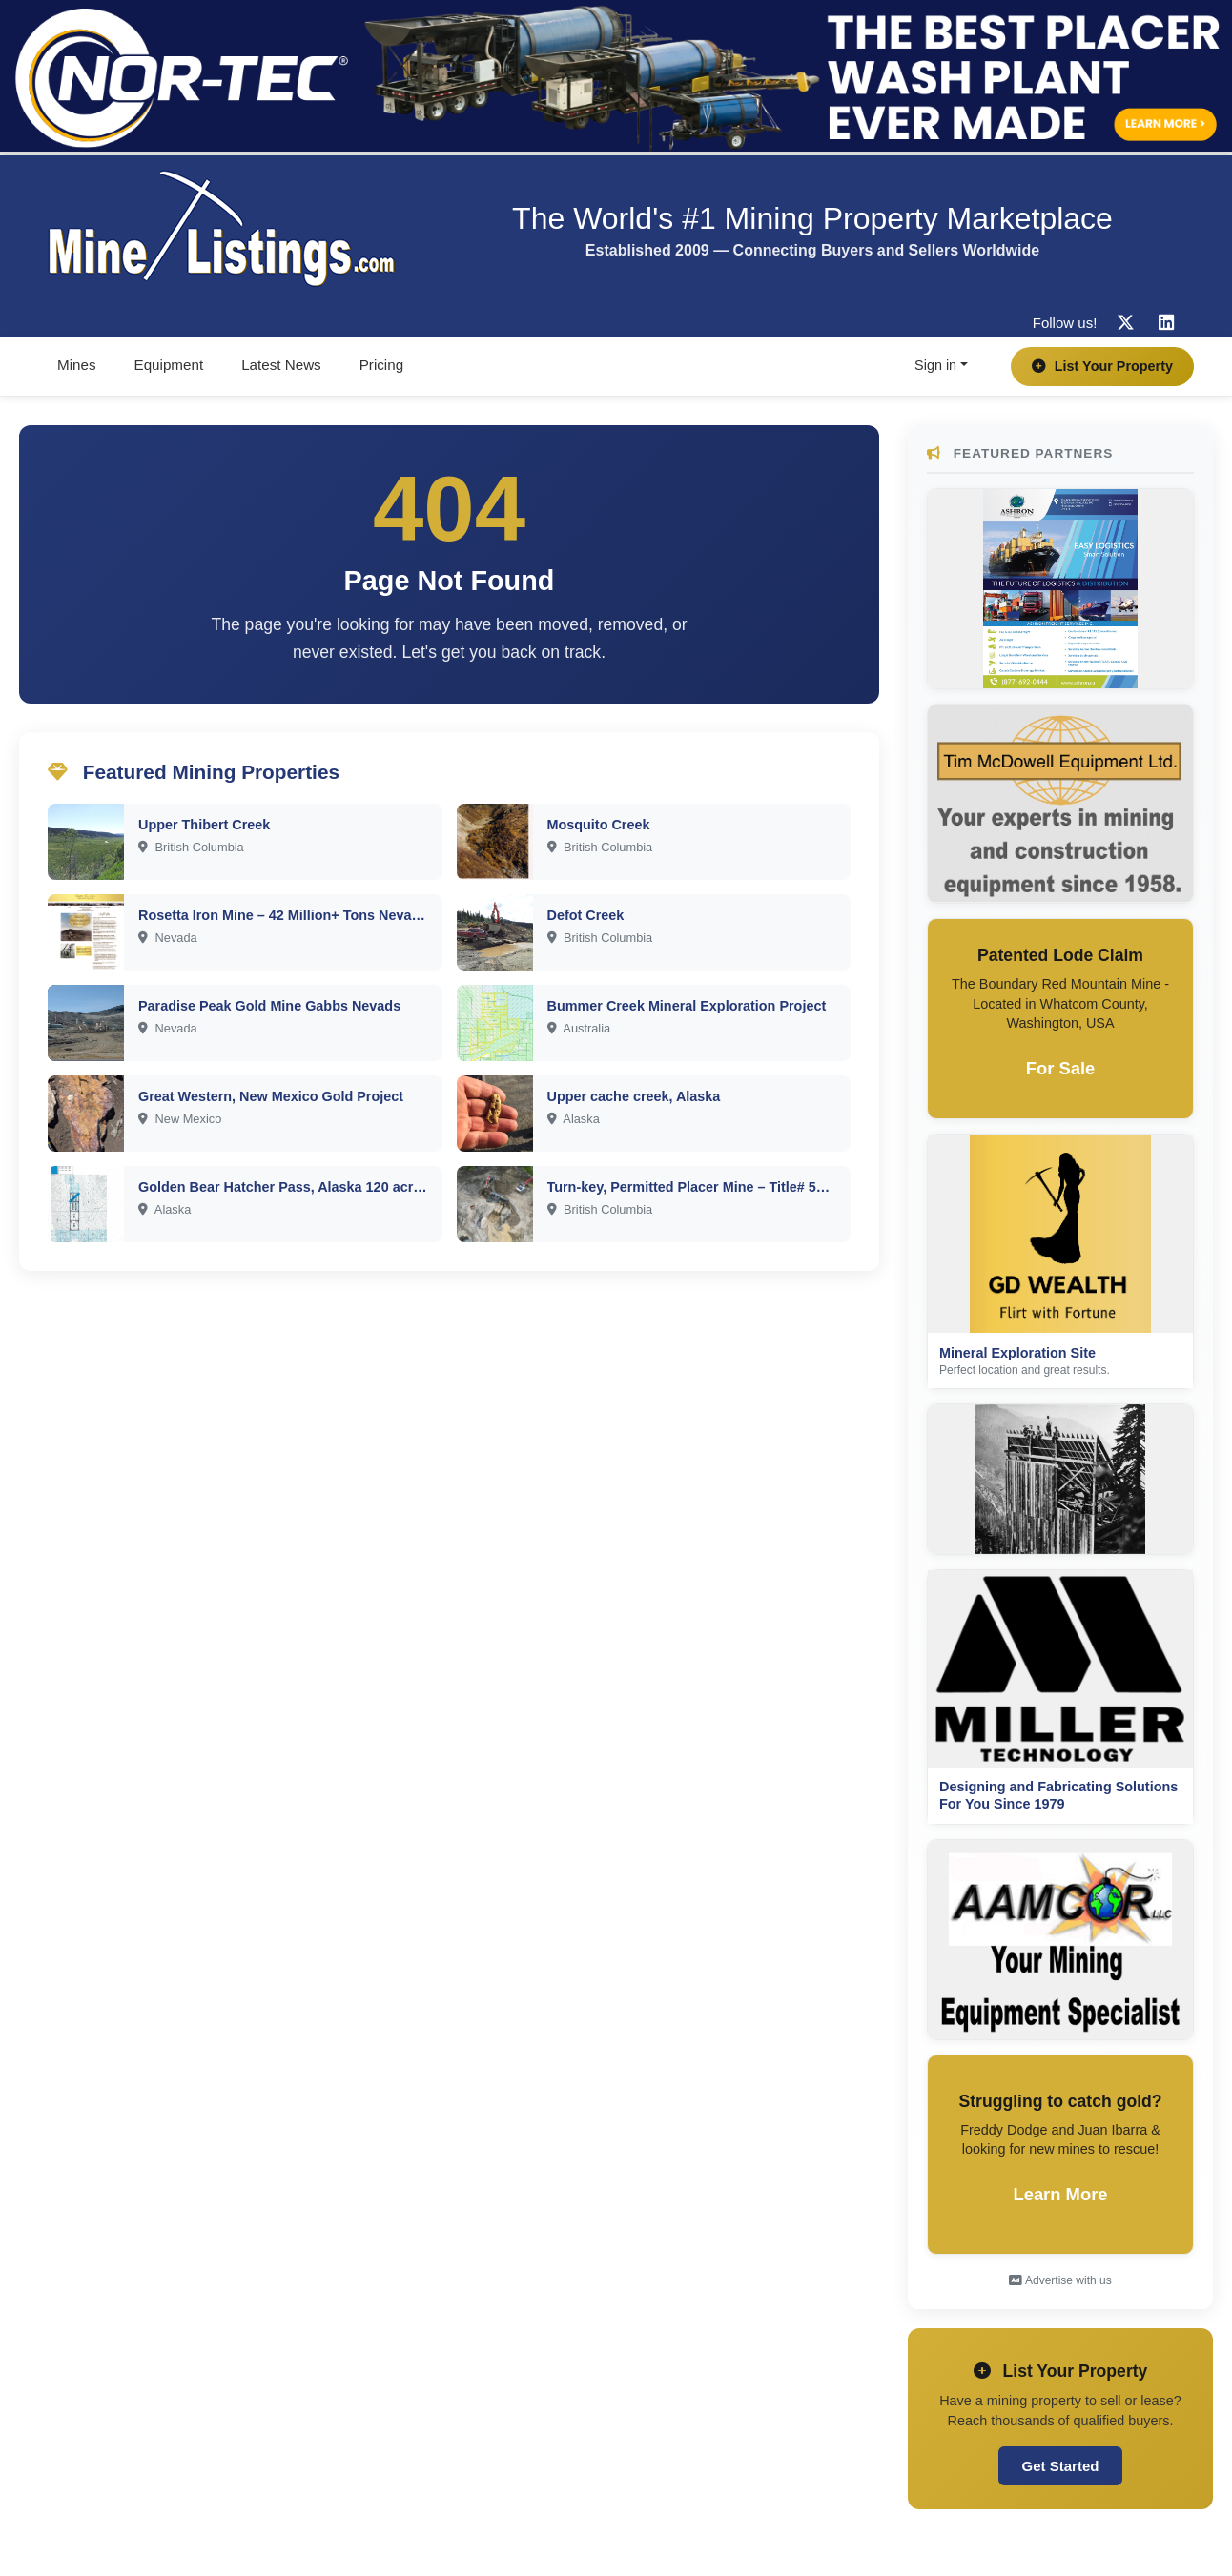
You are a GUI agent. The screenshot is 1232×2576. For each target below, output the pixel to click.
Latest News (281, 365)
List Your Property (1102, 366)
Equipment (169, 365)
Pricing (381, 365)
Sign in (935, 365)
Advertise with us (1060, 2280)
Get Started (1060, 2466)
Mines (76, 365)
